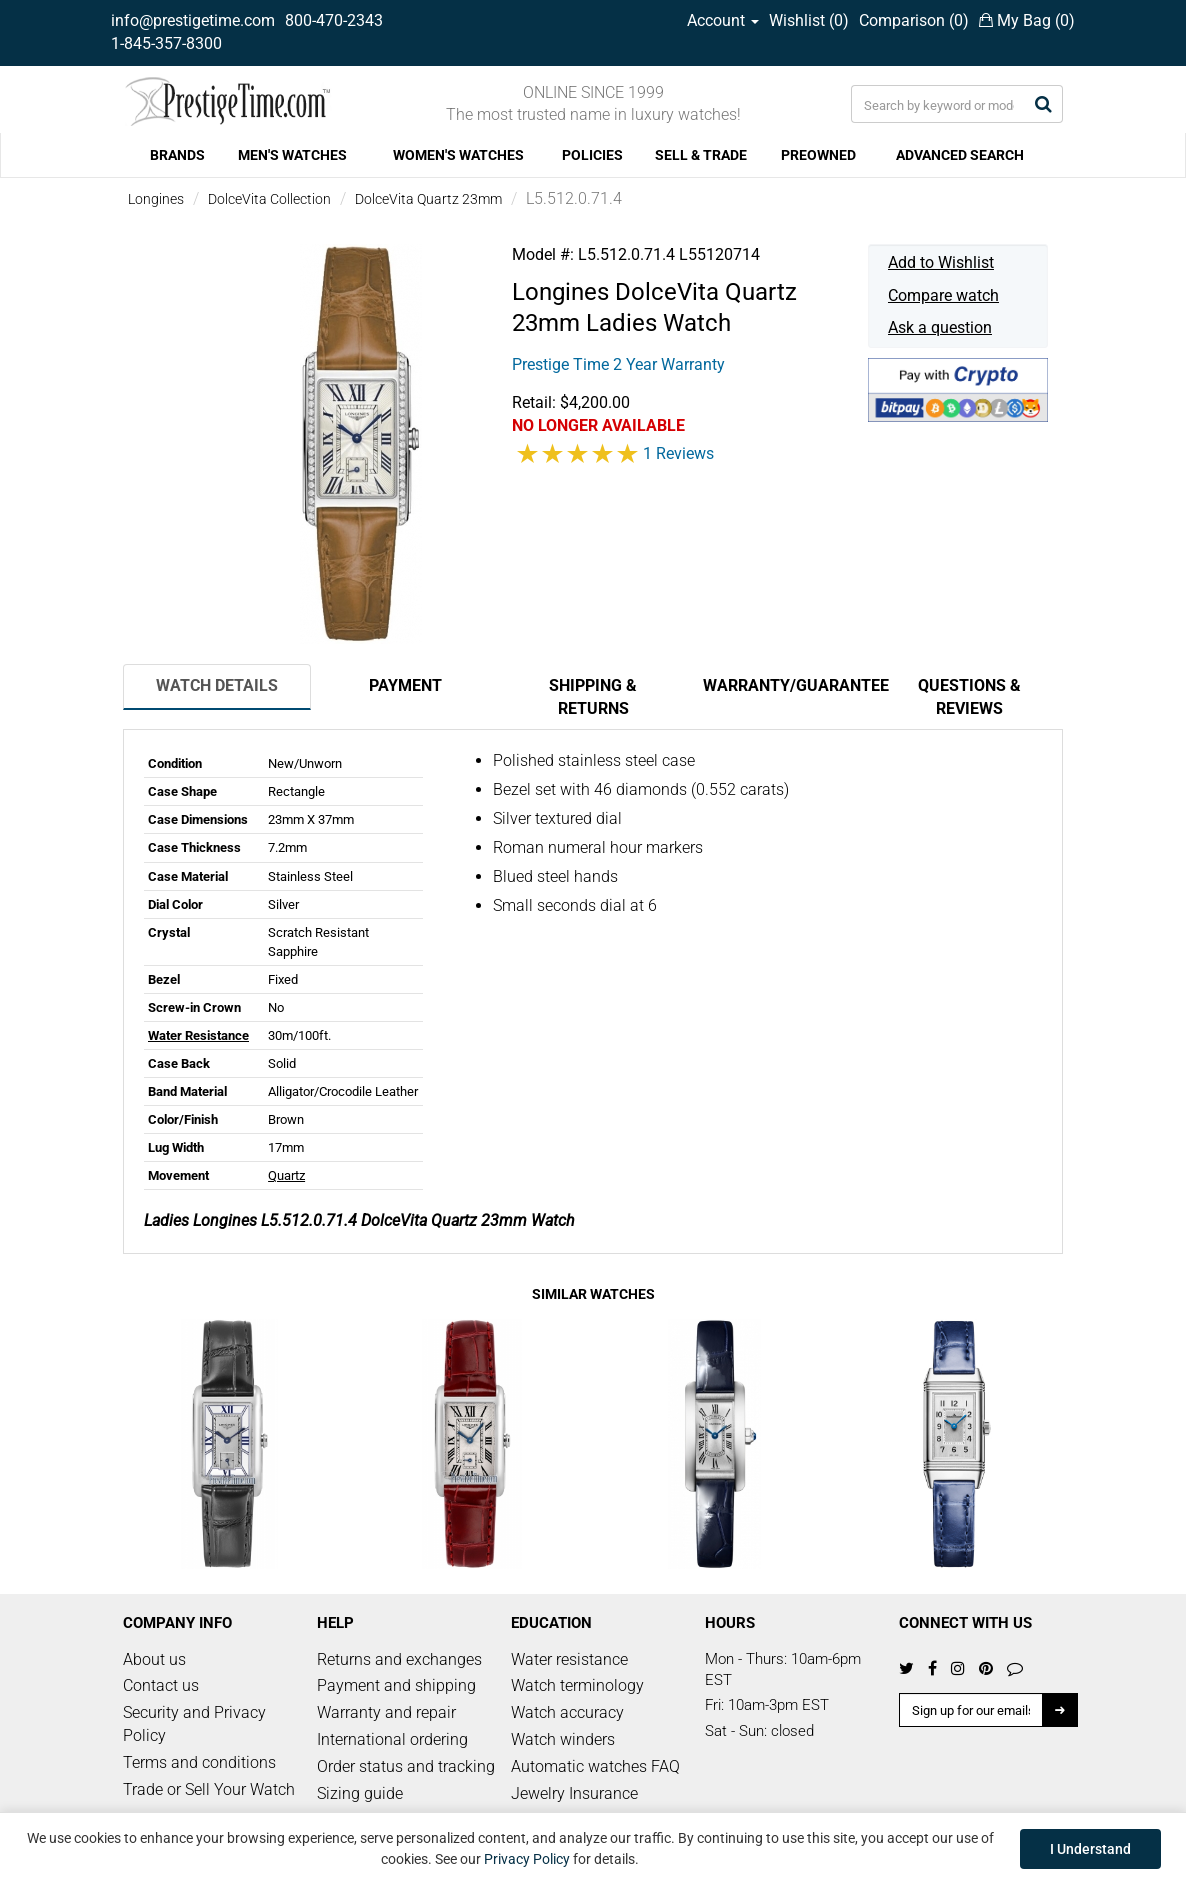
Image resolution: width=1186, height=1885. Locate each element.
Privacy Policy (527, 1859)
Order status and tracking (406, 1766)
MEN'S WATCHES (292, 155)
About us (154, 1659)
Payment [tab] (405, 685)
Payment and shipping (396, 1685)
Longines (156, 199)
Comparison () (914, 20)
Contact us (161, 1685)
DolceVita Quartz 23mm (428, 199)
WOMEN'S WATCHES (458, 155)
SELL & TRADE (701, 155)
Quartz (286, 1175)
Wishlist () (809, 20)
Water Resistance (198, 1035)
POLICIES (592, 155)
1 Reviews (678, 453)
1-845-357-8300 (166, 43)
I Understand (1090, 1849)
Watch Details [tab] (217, 685)
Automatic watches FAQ (595, 1766)
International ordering (392, 1739)
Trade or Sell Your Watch (209, 1789)
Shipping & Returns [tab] (593, 697)
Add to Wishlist (941, 262)
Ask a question (940, 327)
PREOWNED (818, 155)
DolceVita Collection (269, 199)
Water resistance (569, 1659)
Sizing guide (360, 1793)
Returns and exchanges (399, 1659)
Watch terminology (577, 1685)
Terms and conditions (199, 1762)
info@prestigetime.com (193, 20)
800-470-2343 (334, 20)
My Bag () (1027, 20)
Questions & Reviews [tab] (969, 697)
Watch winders (563, 1739)
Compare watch (943, 295)
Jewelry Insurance (574, 1793)
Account (723, 20)
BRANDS (177, 155)
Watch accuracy (567, 1712)
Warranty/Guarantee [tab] (789, 685)
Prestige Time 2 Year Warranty (618, 364)
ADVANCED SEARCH (960, 155)
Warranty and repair (386, 1712)
